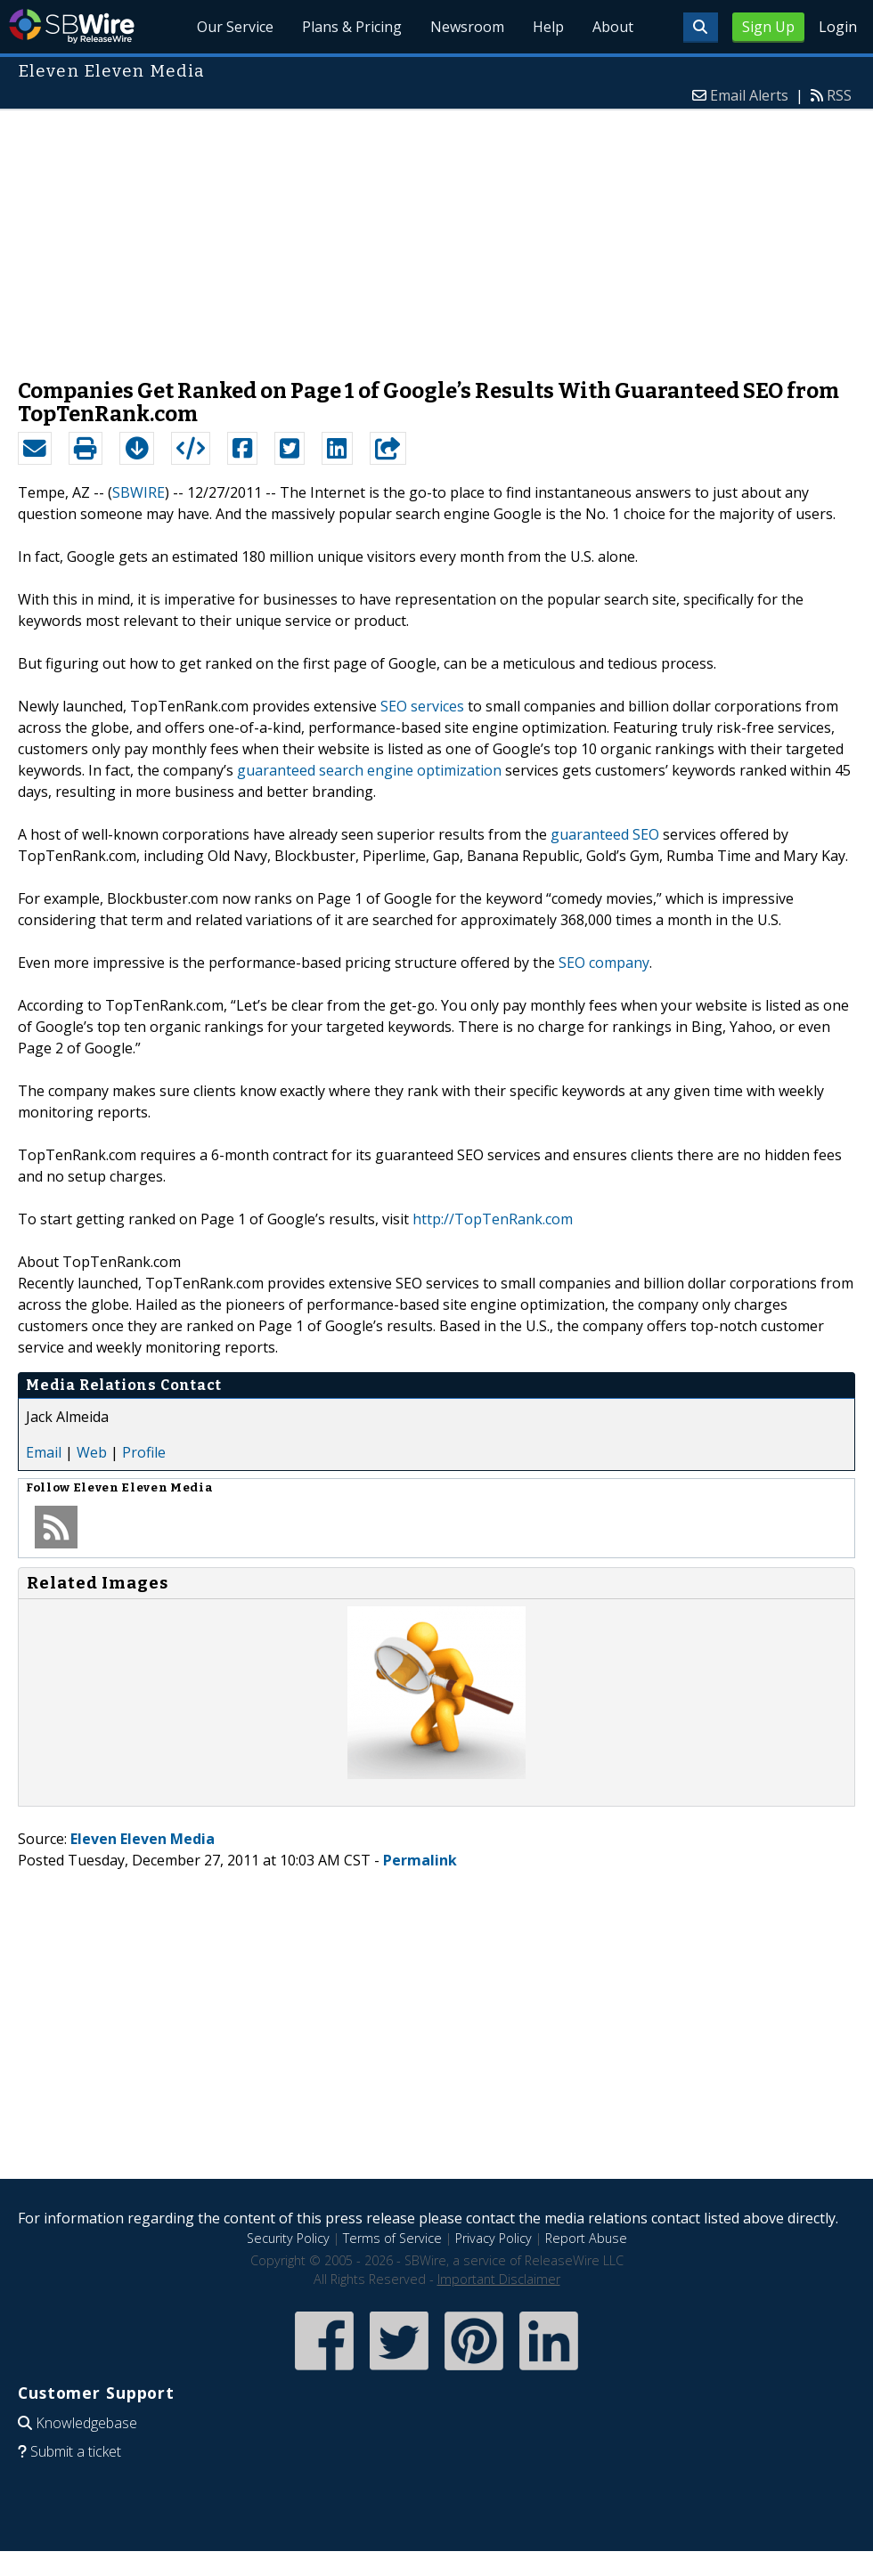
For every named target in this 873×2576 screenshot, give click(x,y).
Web (92, 1452)
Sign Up (768, 27)
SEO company (604, 962)
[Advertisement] (436, 235)
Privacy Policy (493, 2238)
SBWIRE (138, 492)
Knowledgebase (86, 2423)
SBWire (72, 26)
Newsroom (467, 27)
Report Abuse (586, 2238)
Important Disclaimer (498, 2279)
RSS (839, 95)
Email (43, 1452)
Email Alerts (749, 95)
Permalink (420, 1860)
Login (838, 27)
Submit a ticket (75, 2451)
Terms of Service (392, 2238)
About (612, 27)
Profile (144, 1452)
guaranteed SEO (605, 834)
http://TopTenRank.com (492, 1219)
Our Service (235, 27)
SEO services (422, 706)
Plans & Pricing (352, 27)
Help (548, 27)
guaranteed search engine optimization (369, 770)
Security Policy (288, 2238)
